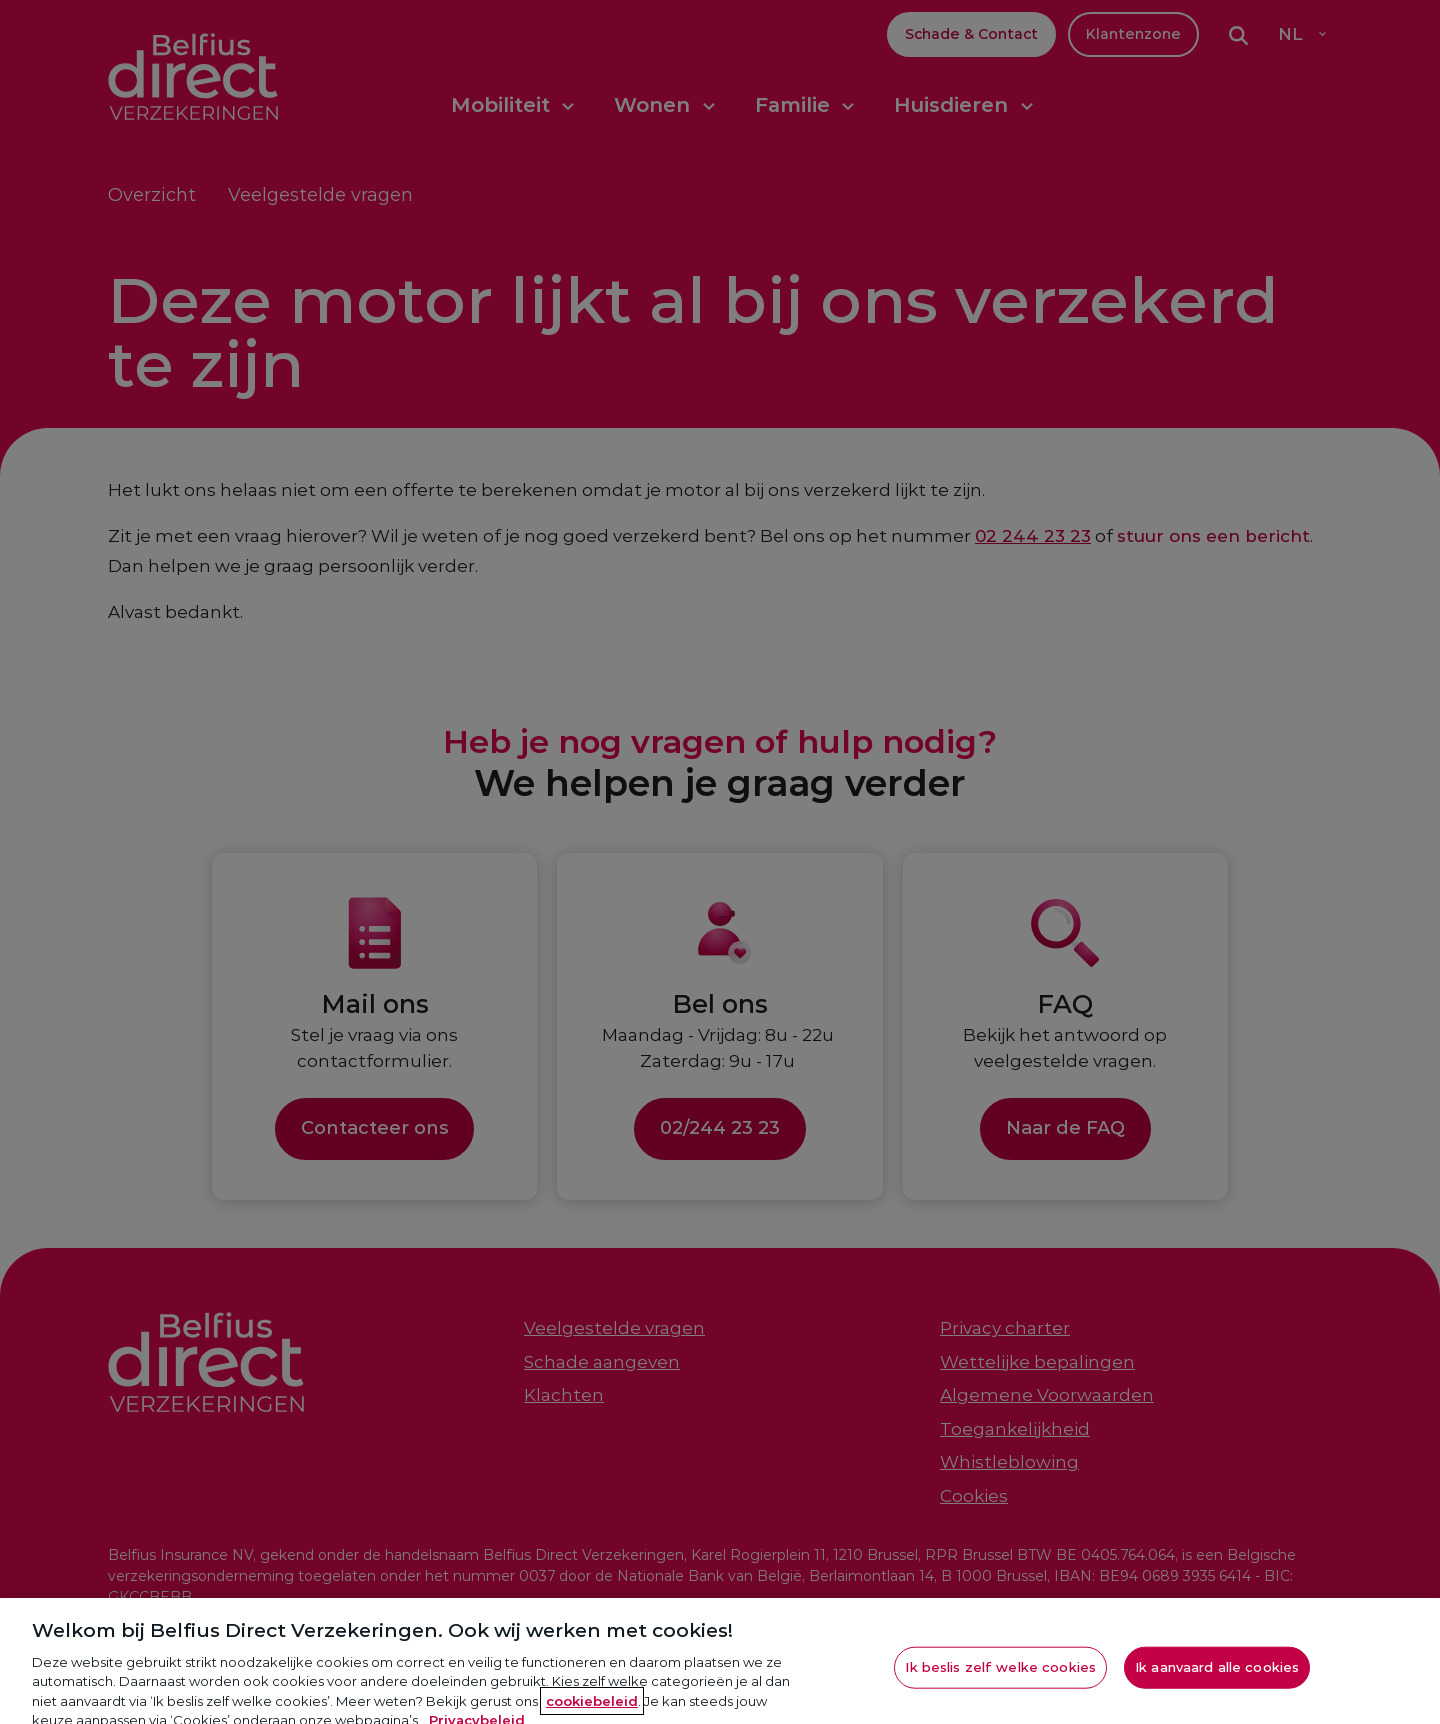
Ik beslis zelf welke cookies (1000, 1676)
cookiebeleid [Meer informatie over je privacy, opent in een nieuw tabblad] (592, 1710)
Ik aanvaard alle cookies (1217, 1676)
